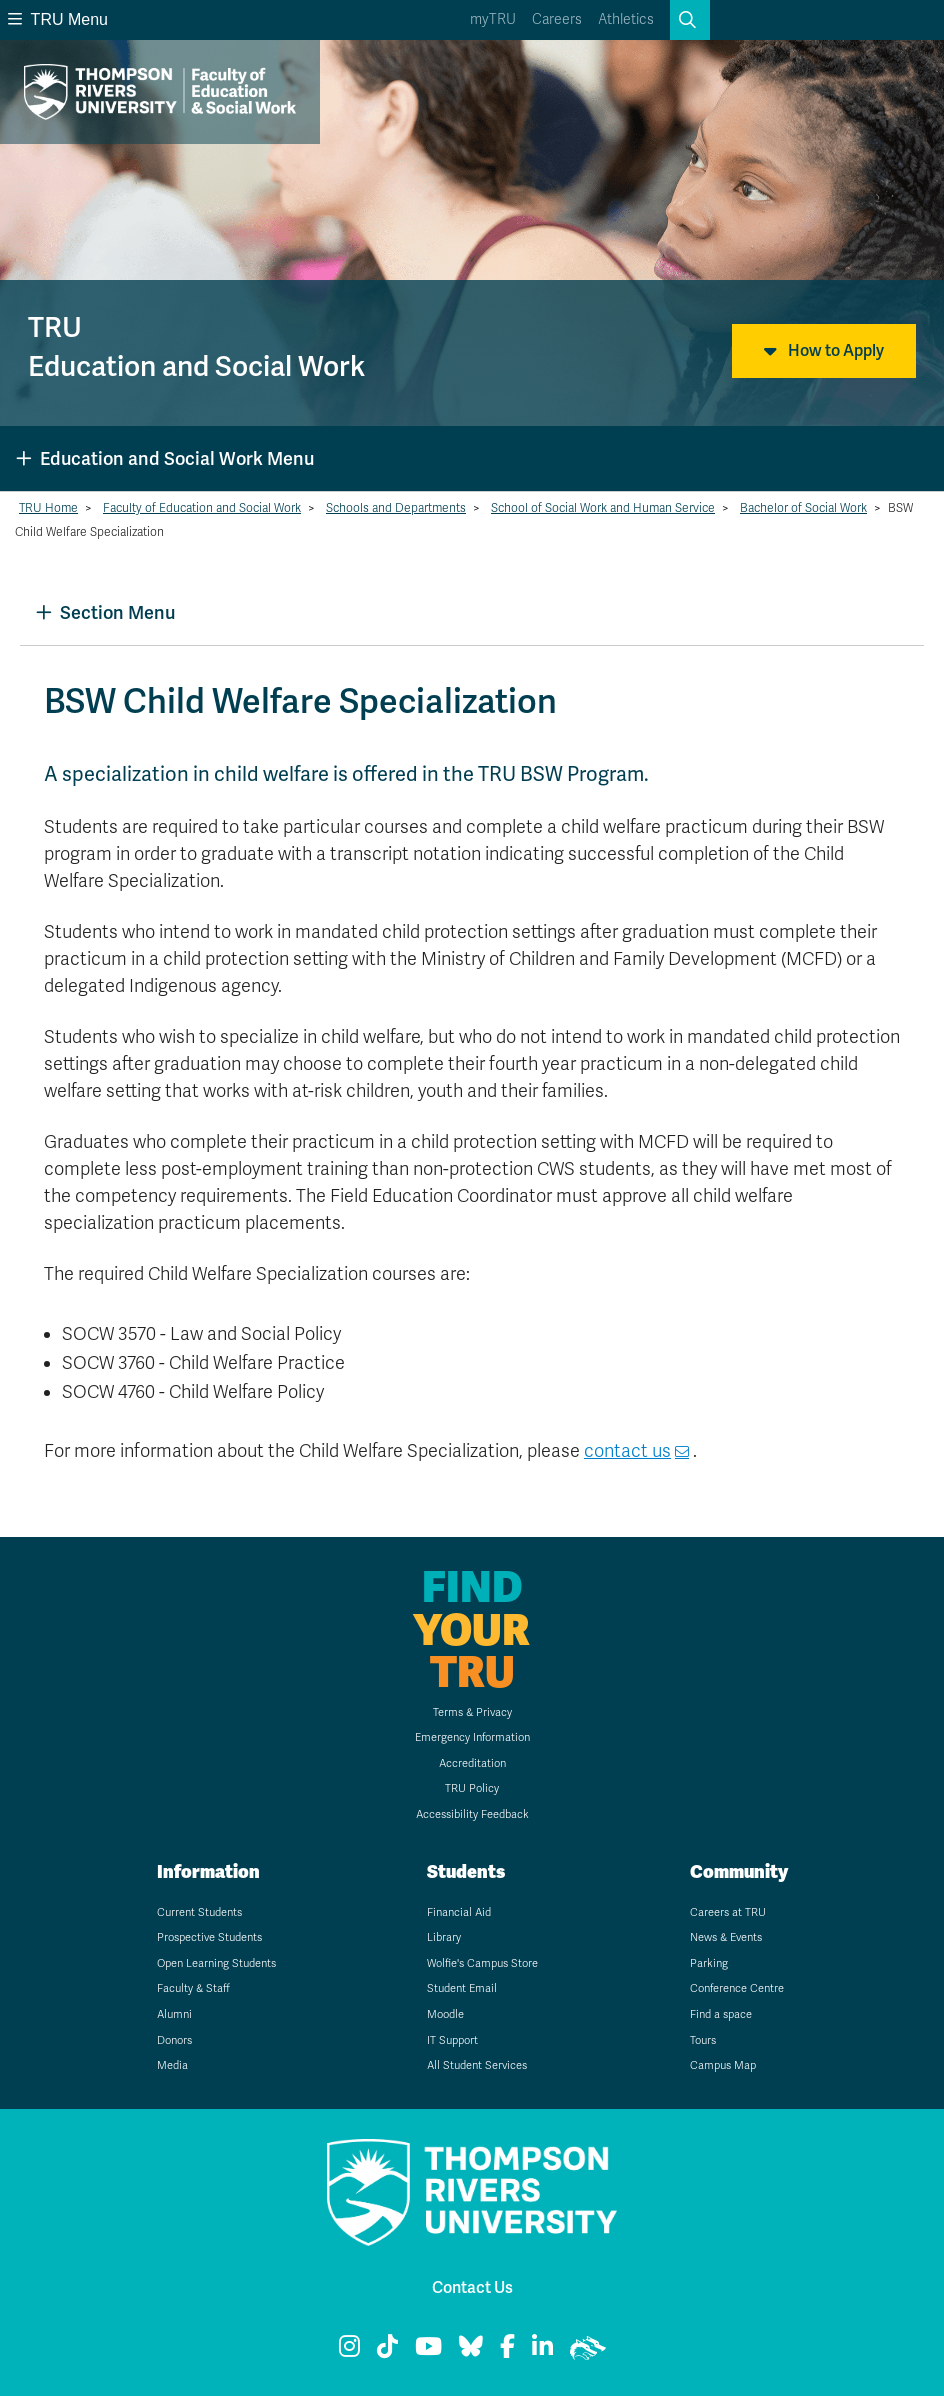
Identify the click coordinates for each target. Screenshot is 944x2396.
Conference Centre (737, 1988)
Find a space (721, 2014)
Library (444, 1937)
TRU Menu (58, 19)
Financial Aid (459, 1912)
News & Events (726, 1937)
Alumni (174, 2014)
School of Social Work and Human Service (603, 508)
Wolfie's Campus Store (482, 1963)
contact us (627, 1451)
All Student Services (477, 2065)
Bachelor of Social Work (803, 508)
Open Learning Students (216, 1963)
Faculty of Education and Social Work (202, 508)
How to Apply (824, 351)
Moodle (445, 2014)
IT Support (452, 2040)
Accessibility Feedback (472, 1814)
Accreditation (472, 1763)
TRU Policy (472, 1788)
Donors (174, 2040)
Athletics (626, 19)
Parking (709, 1963)
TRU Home (48, 508)
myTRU (493, 19)
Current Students (199, 1912)
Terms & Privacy (472, 1712)
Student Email (462, 1988)
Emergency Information (472, 1737)
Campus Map (723, 2065)
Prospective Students (209, 1937)
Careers (557, 19)
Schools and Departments (396, 508)
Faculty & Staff (193, 1988)
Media (172, 2065)
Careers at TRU (728, 1912)
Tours (703, 2040)
